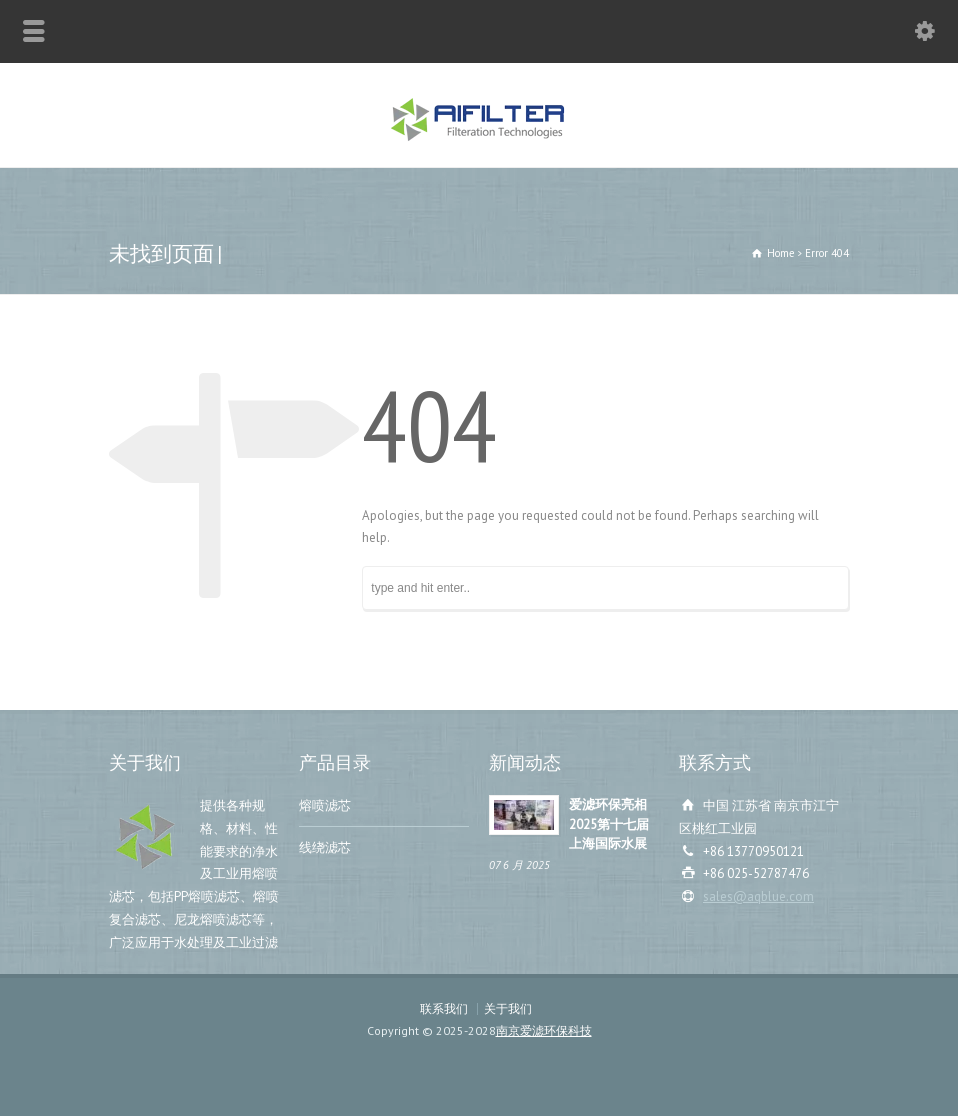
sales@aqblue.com (758, 896)
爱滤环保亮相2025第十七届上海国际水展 (609, 824)
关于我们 (508, 1008)
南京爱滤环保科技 (544, 1030)
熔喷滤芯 (325, 805)
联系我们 (444, 1008)
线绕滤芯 (325, 847)
